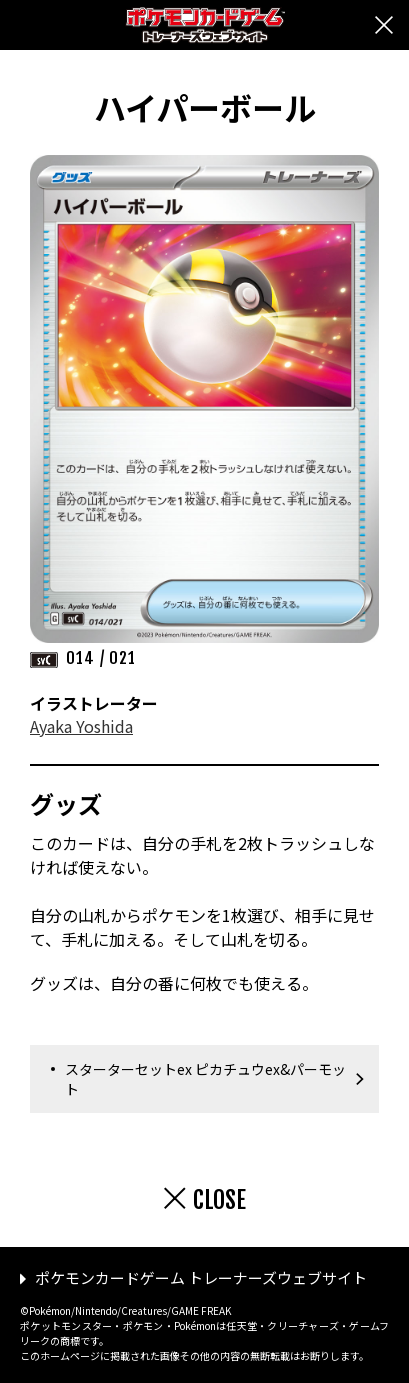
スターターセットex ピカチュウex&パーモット (205, 1079)
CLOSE (219, 1200)
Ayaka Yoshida (81, 726)
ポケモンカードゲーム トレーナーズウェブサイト (201, 1277)
